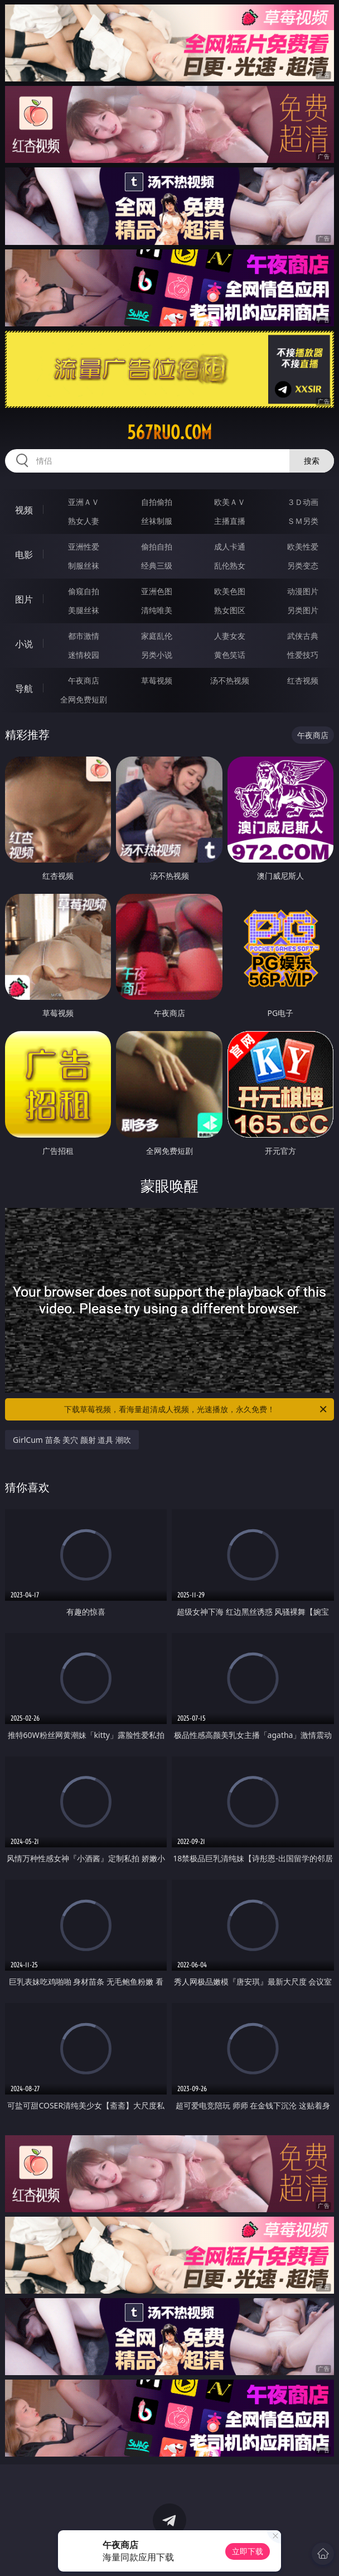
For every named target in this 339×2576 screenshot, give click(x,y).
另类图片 (302, 610)
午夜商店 (83, 680)
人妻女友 (229, 635)
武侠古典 (302, 635)
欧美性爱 (302, 546)
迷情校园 (83, 654)
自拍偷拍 (156, 502)
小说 (24, 644)
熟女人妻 (83, 521)
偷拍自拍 (156, 546)
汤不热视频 (229, 680)
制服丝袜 (83, 565)
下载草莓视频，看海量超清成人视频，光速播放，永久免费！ (196, 1409)
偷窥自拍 (83, 591)
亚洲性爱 (83, 546)
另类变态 (302, 565)
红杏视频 (302, 680)
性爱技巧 (302, 654)
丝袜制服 (156, 521)
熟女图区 (229, 610)
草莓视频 (156, 680)
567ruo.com (169, 432)
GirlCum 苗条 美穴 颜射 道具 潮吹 (72, 1439)
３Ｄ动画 (302, 502)
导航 (24, 688)
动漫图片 (302, 591)
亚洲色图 (156, 591)
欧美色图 (229, 591)
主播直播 (229, 521)
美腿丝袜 (83, 610)
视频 (24, 510)
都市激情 (83, 635)
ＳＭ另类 (302, 521)
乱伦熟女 (229, 565)
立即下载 (247, 2551)
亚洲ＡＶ (83, 502)
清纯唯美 (156, 610)
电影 (24, 554)
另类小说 (156, 654)
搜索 (311, 460)
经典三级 (156, 565)
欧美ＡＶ (229, 502)
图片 (24, 599)
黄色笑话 (229, 654)
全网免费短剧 (83, 699)
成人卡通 (229, 546)
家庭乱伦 (156, 635)
